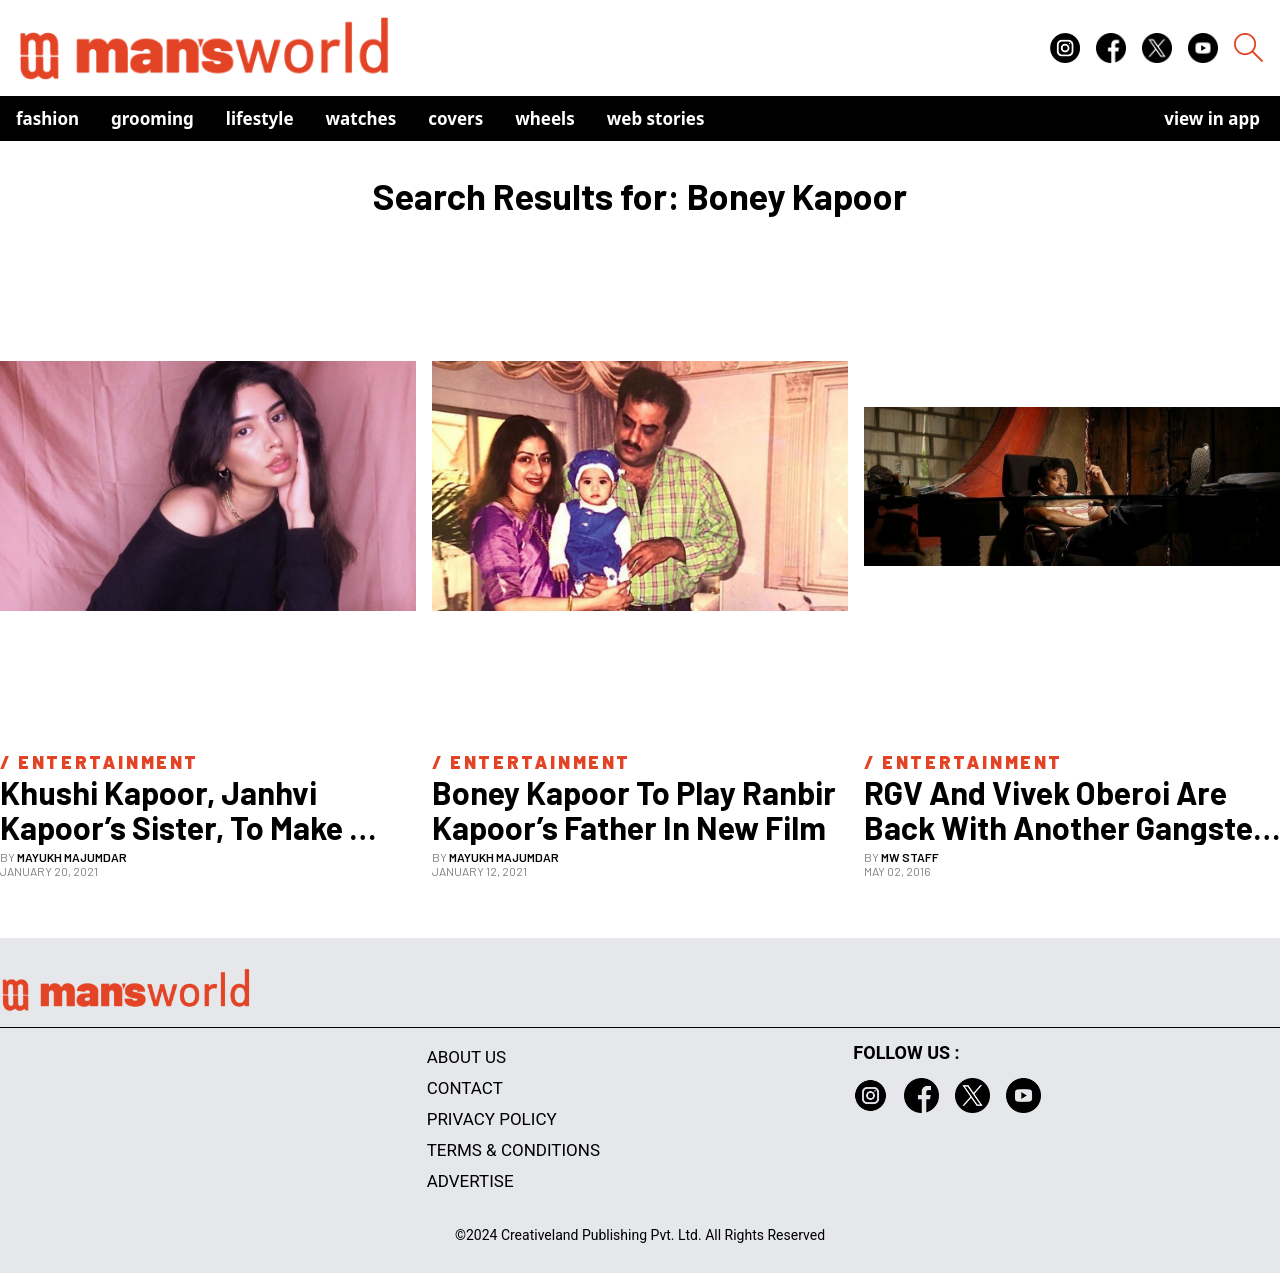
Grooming (152, 118)
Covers (455, 118)
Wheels (545, 118)
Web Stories (656, 118)
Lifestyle (260, 118)
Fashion (47, 118)
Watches (361, 118)
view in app (1212, 118)
